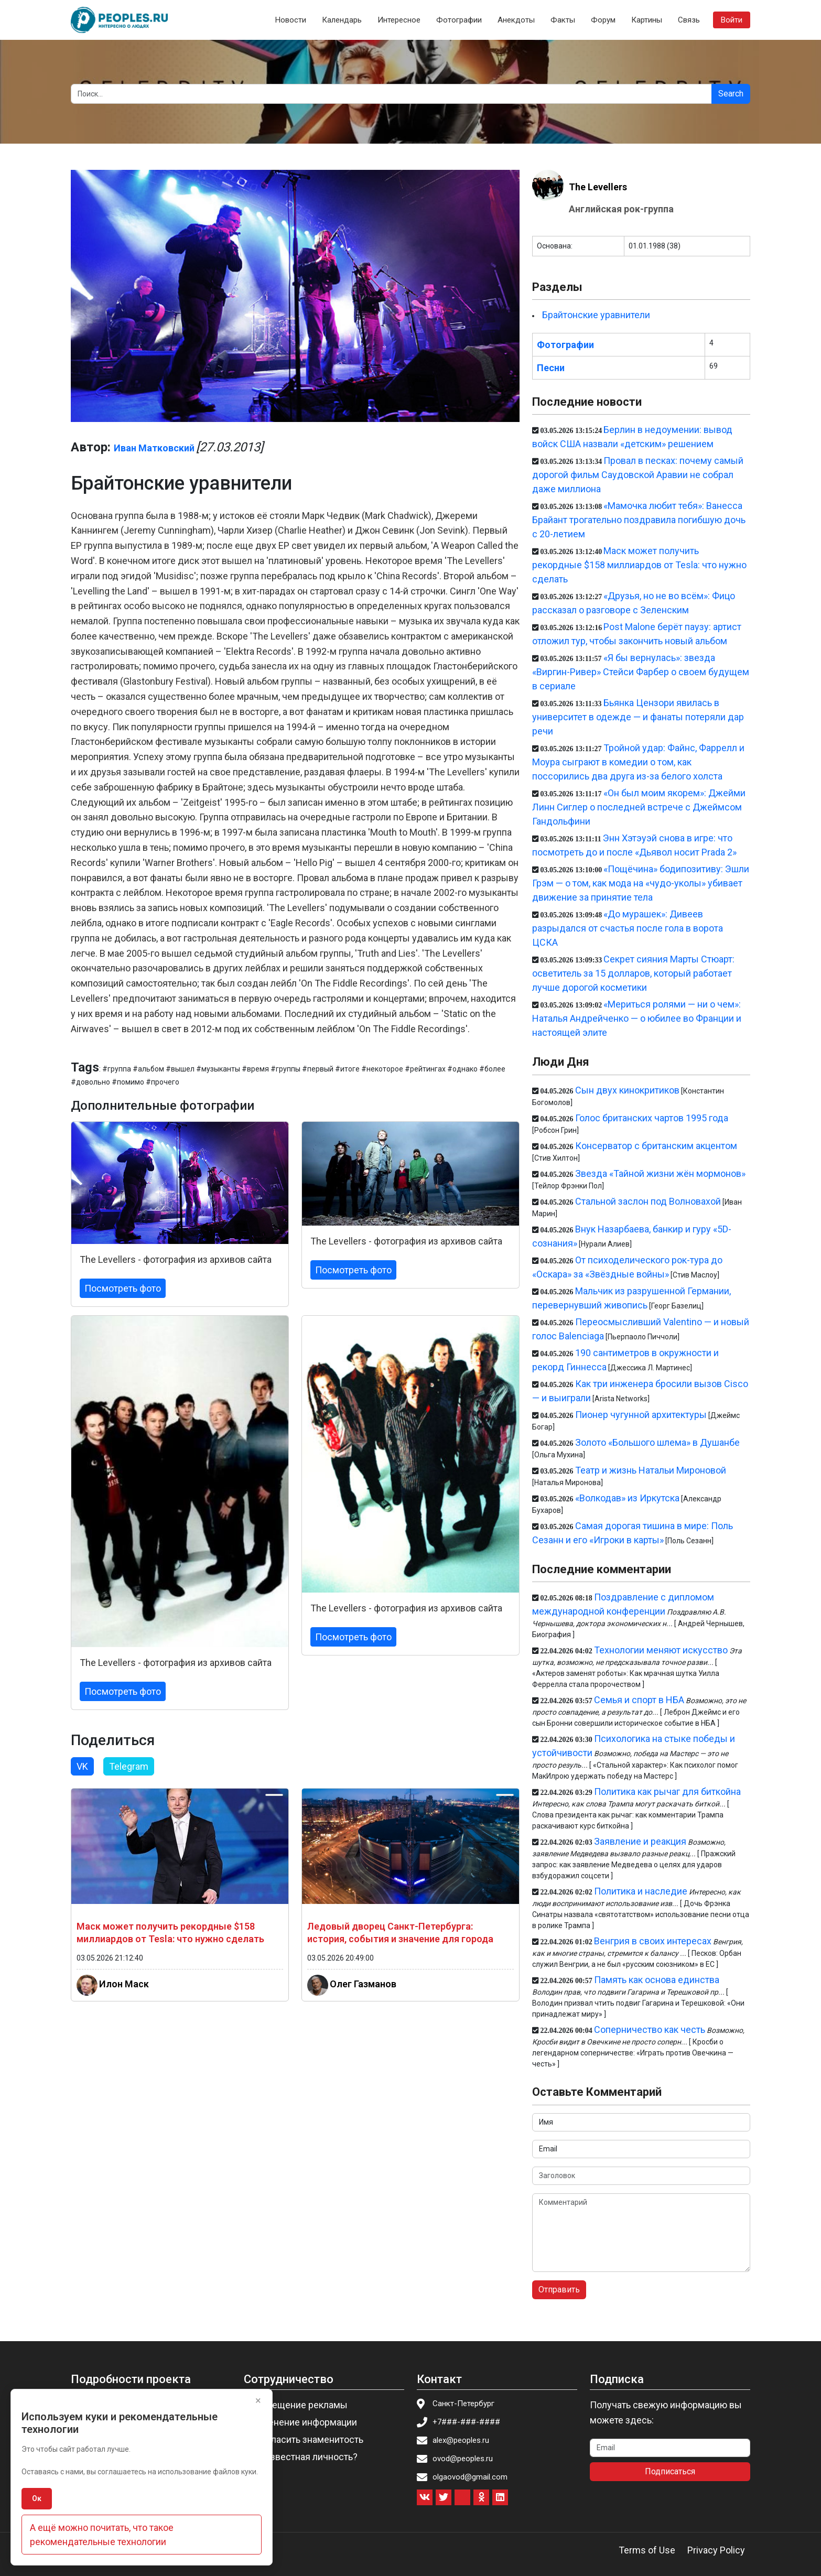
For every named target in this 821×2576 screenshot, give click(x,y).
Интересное (398, 20)
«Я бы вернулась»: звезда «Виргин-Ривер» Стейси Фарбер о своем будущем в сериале (640, 671)
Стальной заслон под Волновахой (648, 1201)
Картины (646, 20)
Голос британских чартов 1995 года (651, 1117)
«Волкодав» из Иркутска (627, 1497)
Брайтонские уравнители (596, 314)
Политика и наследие (640, 1891)
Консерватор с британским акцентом (656, 1145)
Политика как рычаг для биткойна (667, 1791)
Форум (603, 20)
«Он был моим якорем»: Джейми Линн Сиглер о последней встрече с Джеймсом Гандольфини (639, 807)
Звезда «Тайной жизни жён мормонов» (660, 1173)
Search (730, 94)
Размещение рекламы (299, 2404)
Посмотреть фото (122, 1288)
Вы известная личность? (304, 2456)
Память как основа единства (656, 1979)
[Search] (391, 94)
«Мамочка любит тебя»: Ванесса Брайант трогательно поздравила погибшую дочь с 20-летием (639, 519)
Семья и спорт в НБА (639, 1699)
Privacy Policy (716, 2550)
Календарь (342, 20)
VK (82, 1766)
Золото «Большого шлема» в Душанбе (657, 1442)
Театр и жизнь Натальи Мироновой (650, 1470)
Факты (562, 20)
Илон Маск (124, 1983)
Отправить (559, 2289)
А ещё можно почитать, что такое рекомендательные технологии (102, 2534)
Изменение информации (303, 2422)
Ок (36, 2498)
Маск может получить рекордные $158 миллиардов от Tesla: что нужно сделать (639, 565)
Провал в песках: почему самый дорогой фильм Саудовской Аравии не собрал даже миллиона (637, 474)
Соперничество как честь (649, 2029)
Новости (290, 20)
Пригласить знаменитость (306, 2439)
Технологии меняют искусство (661, 1649)
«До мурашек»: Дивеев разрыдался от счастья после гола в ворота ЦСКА (627, 928)
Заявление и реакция (640, 1841)
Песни (551, 367)
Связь (689, 20)
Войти (731, 20)
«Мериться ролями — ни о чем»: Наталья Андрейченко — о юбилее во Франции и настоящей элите (636, 1018)
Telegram (128, 1766)
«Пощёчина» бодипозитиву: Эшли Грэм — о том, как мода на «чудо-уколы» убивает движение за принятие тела (640, 883)
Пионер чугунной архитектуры (641, 1414)
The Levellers (598, 186)
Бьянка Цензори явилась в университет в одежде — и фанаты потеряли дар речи (638, 717)
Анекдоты (516, 20)
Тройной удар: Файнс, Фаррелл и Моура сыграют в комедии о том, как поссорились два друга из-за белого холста (638, 762)
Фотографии (459, 20)
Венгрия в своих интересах (652, 1940)
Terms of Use (647, 2550)
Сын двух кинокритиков (627, 1090)
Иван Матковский (154, 447)
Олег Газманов (363, 1983)
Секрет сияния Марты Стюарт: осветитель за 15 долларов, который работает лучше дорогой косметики (633, 973)
